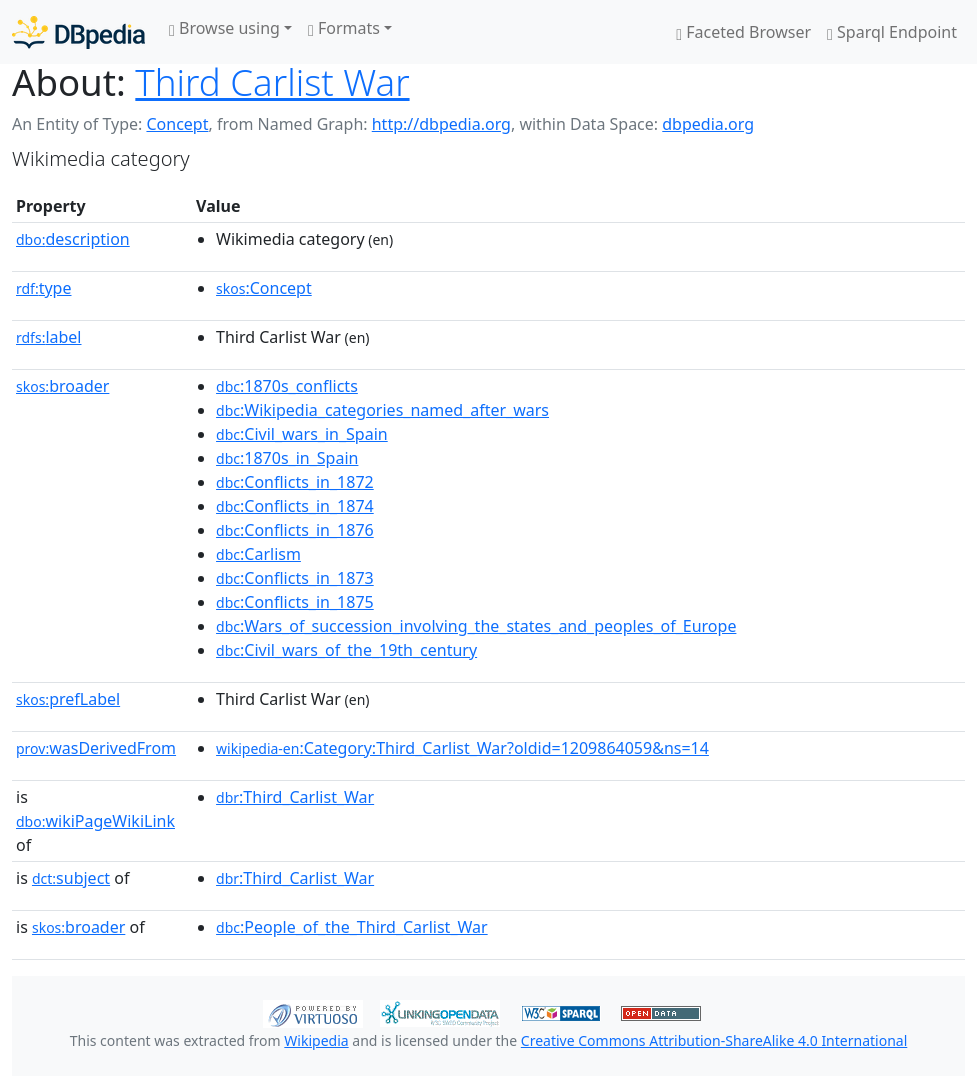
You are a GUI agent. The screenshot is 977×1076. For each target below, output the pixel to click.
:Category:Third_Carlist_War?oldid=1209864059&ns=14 (462, 748)
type (44, 288)
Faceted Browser (743, 32)
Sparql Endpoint (892, 32)
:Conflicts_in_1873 (295, 578)
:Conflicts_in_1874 (295, 506)
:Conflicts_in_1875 (295, 602)
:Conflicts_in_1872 (295, 482)
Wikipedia (316, 1040)
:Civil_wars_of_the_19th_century (346, 650)
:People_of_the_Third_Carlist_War (352, 927)
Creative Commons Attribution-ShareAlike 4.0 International (714, 1040)
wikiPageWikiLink (95, 821)
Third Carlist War (272, 82)
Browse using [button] (224, 28)
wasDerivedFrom (96, 748)
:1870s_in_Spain (287, 458)
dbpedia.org (708, 124)
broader (62, 386)
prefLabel (68, 699)
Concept (177, 124)
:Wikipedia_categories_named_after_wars (382, 410)
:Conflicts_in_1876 (295, 530)
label (49, 337)
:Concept (264, 288)
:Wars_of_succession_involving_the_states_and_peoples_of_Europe (476, 626)
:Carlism (258, 554)
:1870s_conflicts (287, 386)
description (73, 239)
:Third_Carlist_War (295, 797)
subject (71, 878)
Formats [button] (344, 28)
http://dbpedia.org (441, 124)
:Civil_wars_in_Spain (302, 434)
